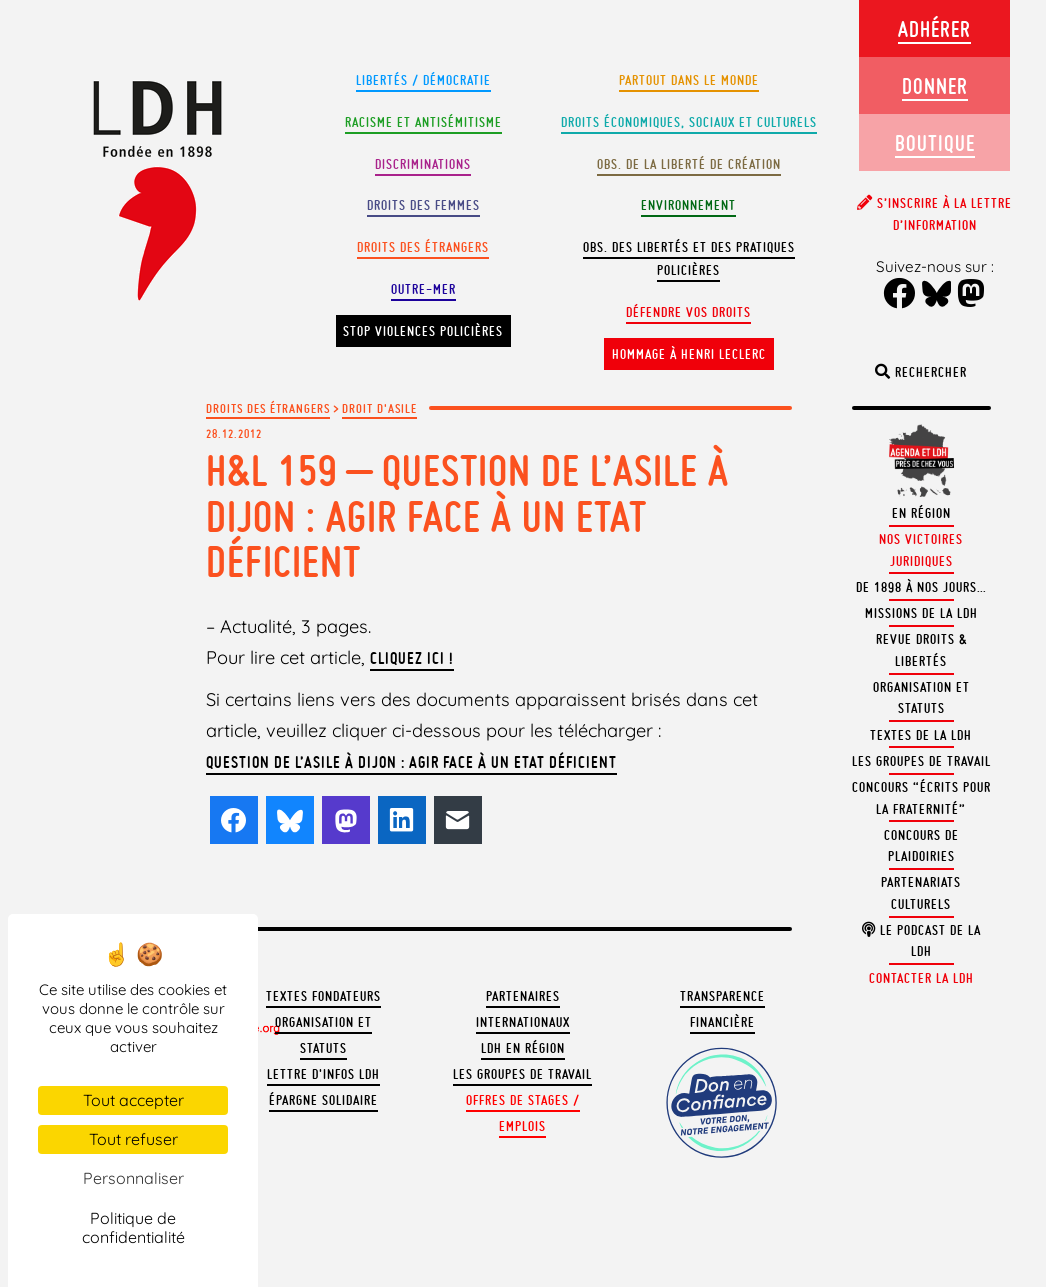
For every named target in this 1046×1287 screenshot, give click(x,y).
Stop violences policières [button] (423, 331)
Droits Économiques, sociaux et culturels (689, 122)
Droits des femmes (423, 205)
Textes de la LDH (921, 735)
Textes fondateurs (323, 996)
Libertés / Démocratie (423, 80)
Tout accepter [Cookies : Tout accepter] (133, 1100)
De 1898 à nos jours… (921, 587)
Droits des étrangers (423, 247)
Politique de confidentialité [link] (133, 1227)
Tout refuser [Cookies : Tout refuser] (133, 1139)
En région (921, 513)
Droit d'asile (379, 408)
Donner (935, 85)
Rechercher (921, 372)
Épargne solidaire (323, 1100)
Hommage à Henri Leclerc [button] (689, 354)
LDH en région (523, 1048)
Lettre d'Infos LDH (323, 1074)
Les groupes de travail (522, 1074)
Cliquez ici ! (412, 658)
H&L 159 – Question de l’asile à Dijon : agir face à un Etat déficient (467, 516)
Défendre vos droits (688, 312)
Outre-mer (423, 289)
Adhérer (934, 28)
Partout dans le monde (689, 80)
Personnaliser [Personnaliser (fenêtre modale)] (133, 1178)
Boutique (935, 142)
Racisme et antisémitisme (423, 122)
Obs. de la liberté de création (689, 164)
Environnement (688, 205)
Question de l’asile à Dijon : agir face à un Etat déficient (411, 762)
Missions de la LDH (921, 613)
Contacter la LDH (921, 978)
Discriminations (423, 164)
